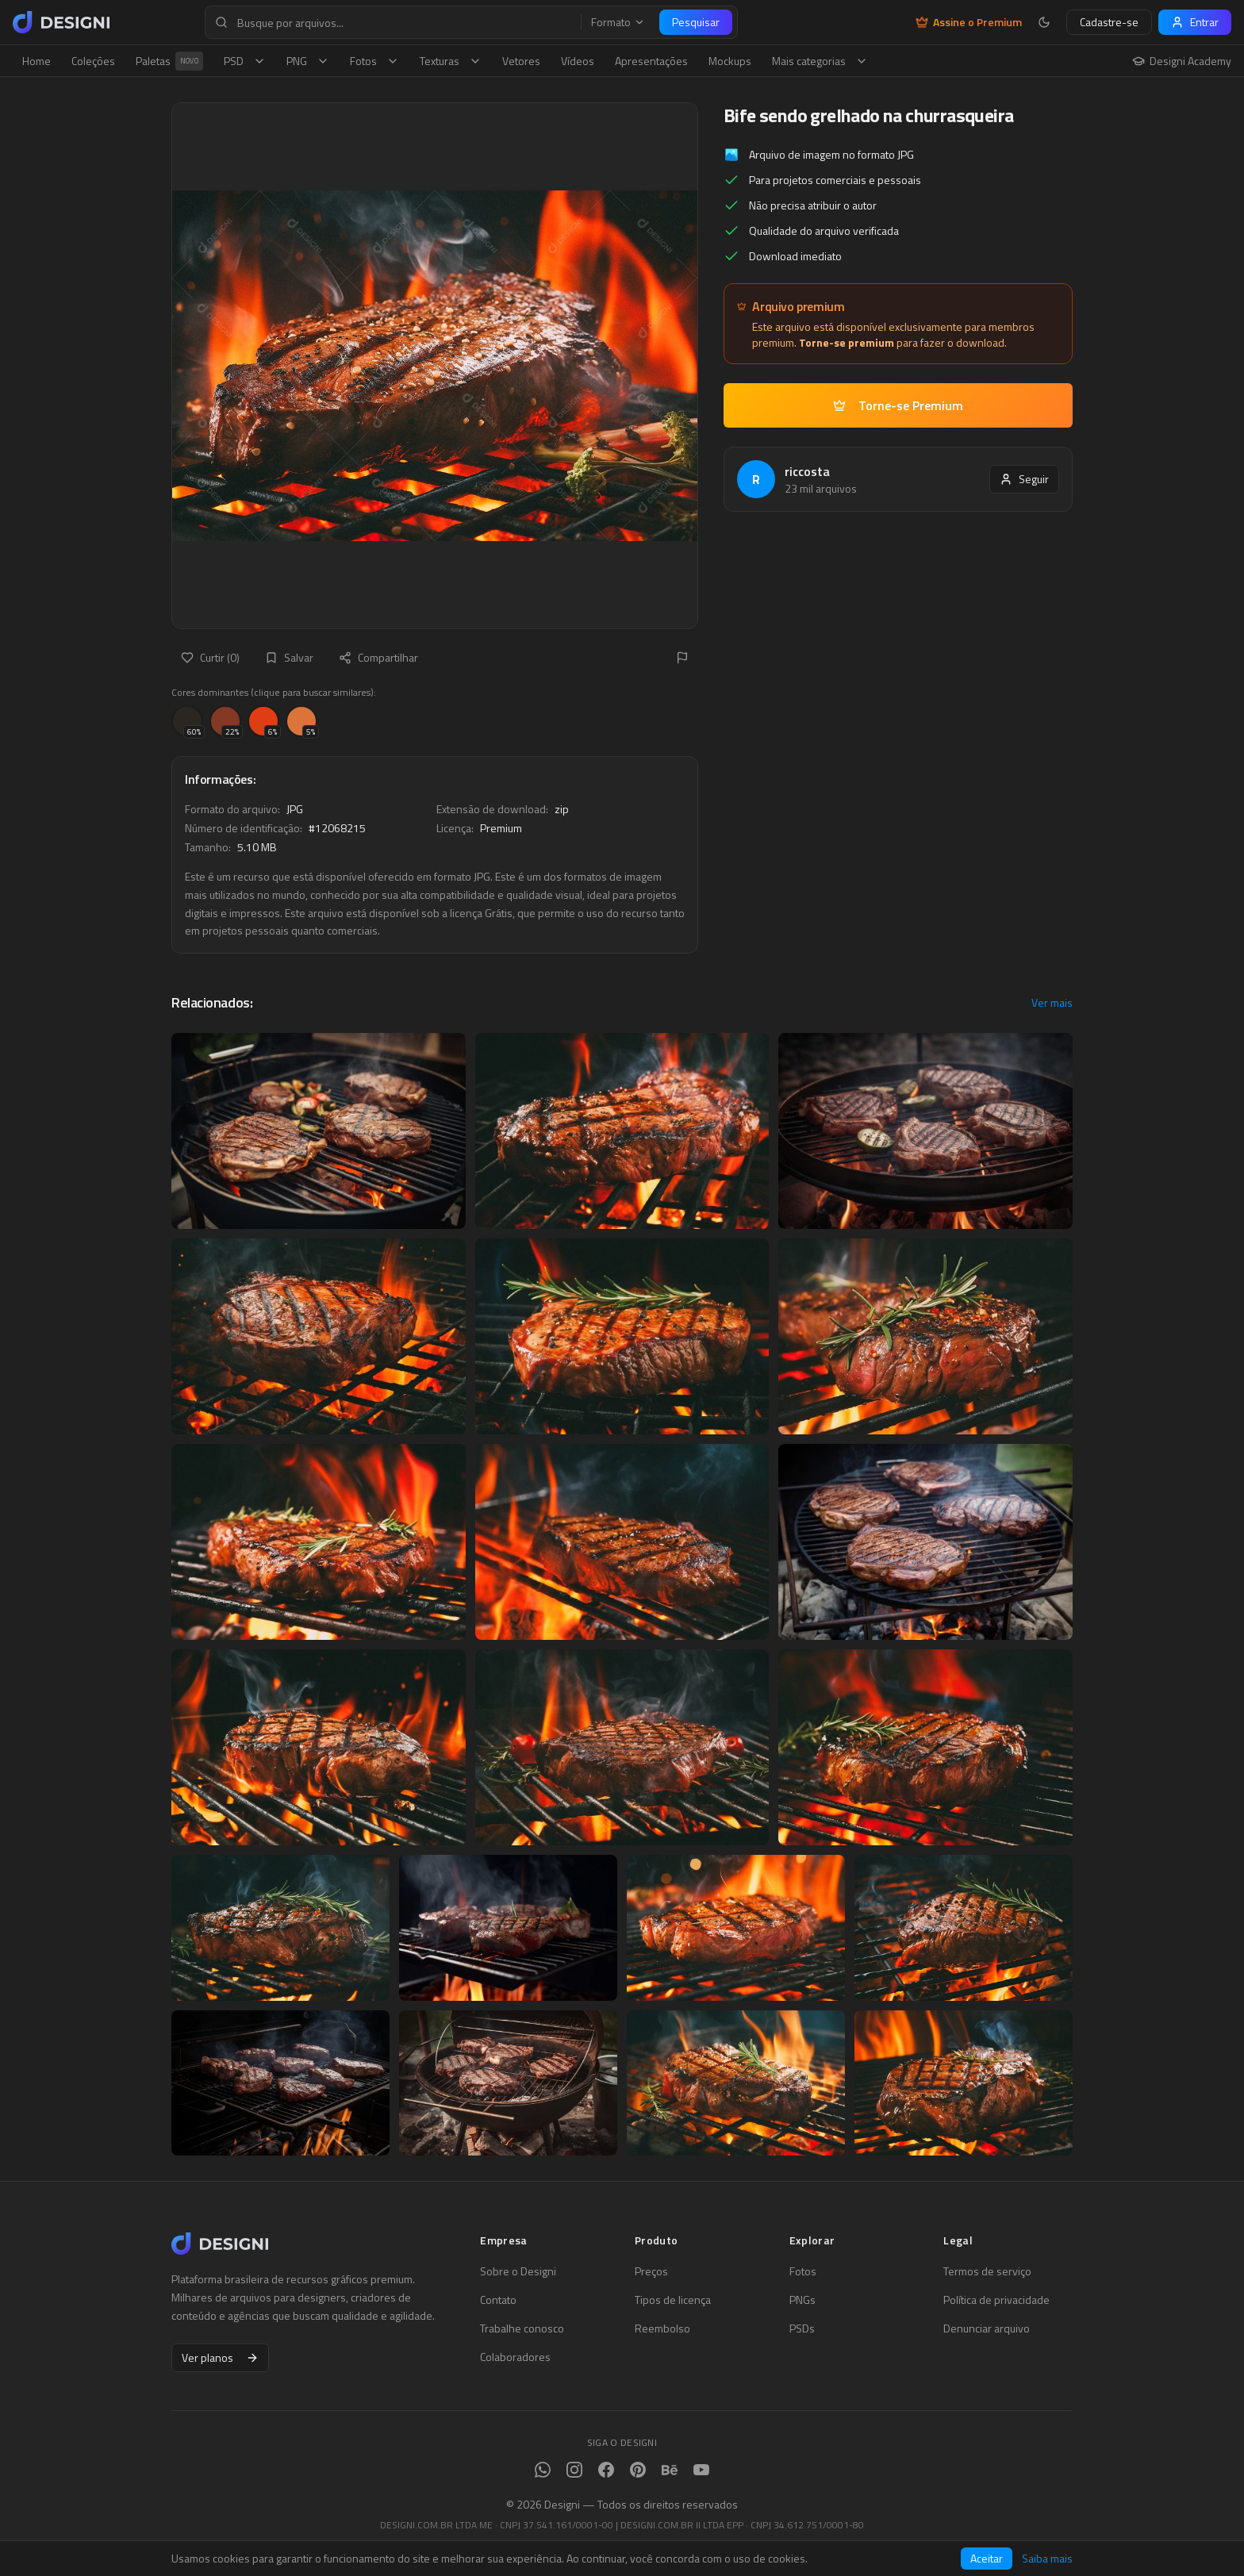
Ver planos (220, 2357)
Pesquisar (696, 21)
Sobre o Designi (518, 2271)
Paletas (169, 61)
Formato (618, 22)
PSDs (802, 2328)
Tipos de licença (673, 2300)
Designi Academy (1181, 61)
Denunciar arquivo (986, 2328)
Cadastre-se (1109, 21)
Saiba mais (1047, 2558)
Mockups (729, 60)
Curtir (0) (210, 657)
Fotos (374, 60)
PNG (307, 60)
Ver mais (1052, 1003)
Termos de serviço (987, 2271)
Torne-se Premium (898, 405)
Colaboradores (515, 2357)
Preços (651, 2271)
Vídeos (577, 60)
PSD (245, 60)
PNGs (802, 2300)
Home (36, 60)
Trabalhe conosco (522, 2328)
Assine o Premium (969, 22)
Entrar (1195, 21)
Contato (498, 2300)
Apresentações (651, 60)
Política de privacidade (996, 2300)
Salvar (289, 657)
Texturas (451, 60)
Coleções (93, 60)
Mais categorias (820, 60)
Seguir (1024, 478)
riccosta (807, 471)
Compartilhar (378, 657)
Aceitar (986, 2558)
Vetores (521, 60)
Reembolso (662, 2328)
